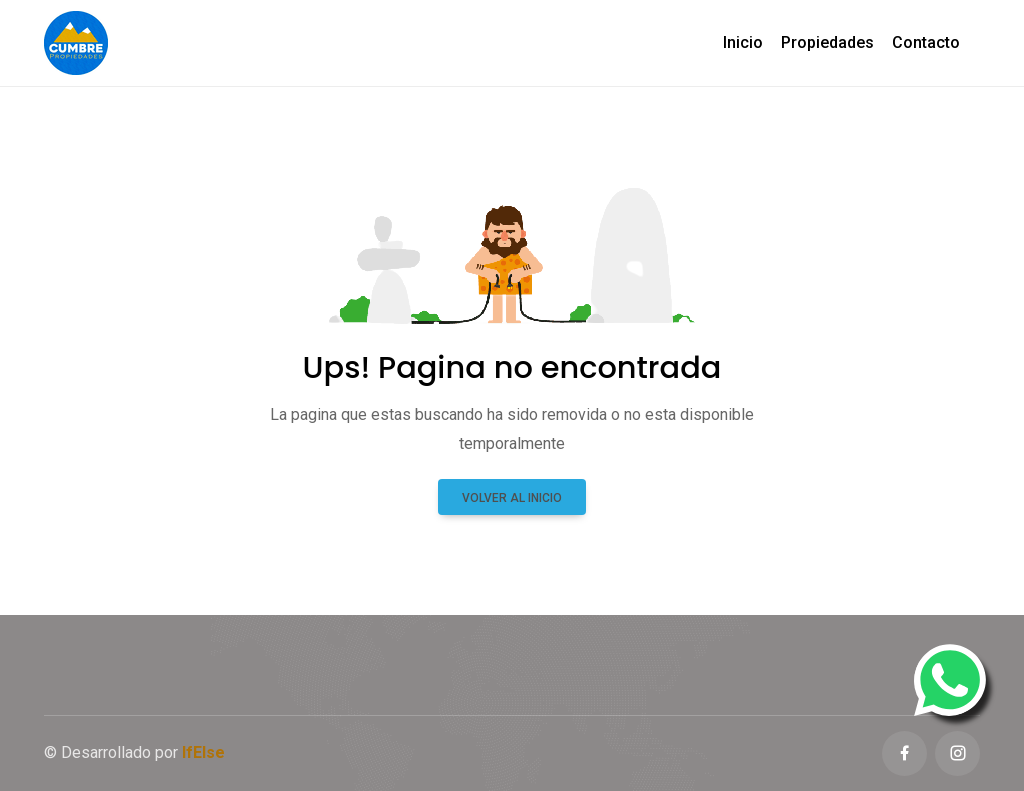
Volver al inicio (512, 498)
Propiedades (827, 42)
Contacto (926, 42)
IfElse (203, 752)
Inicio (743, 42)
